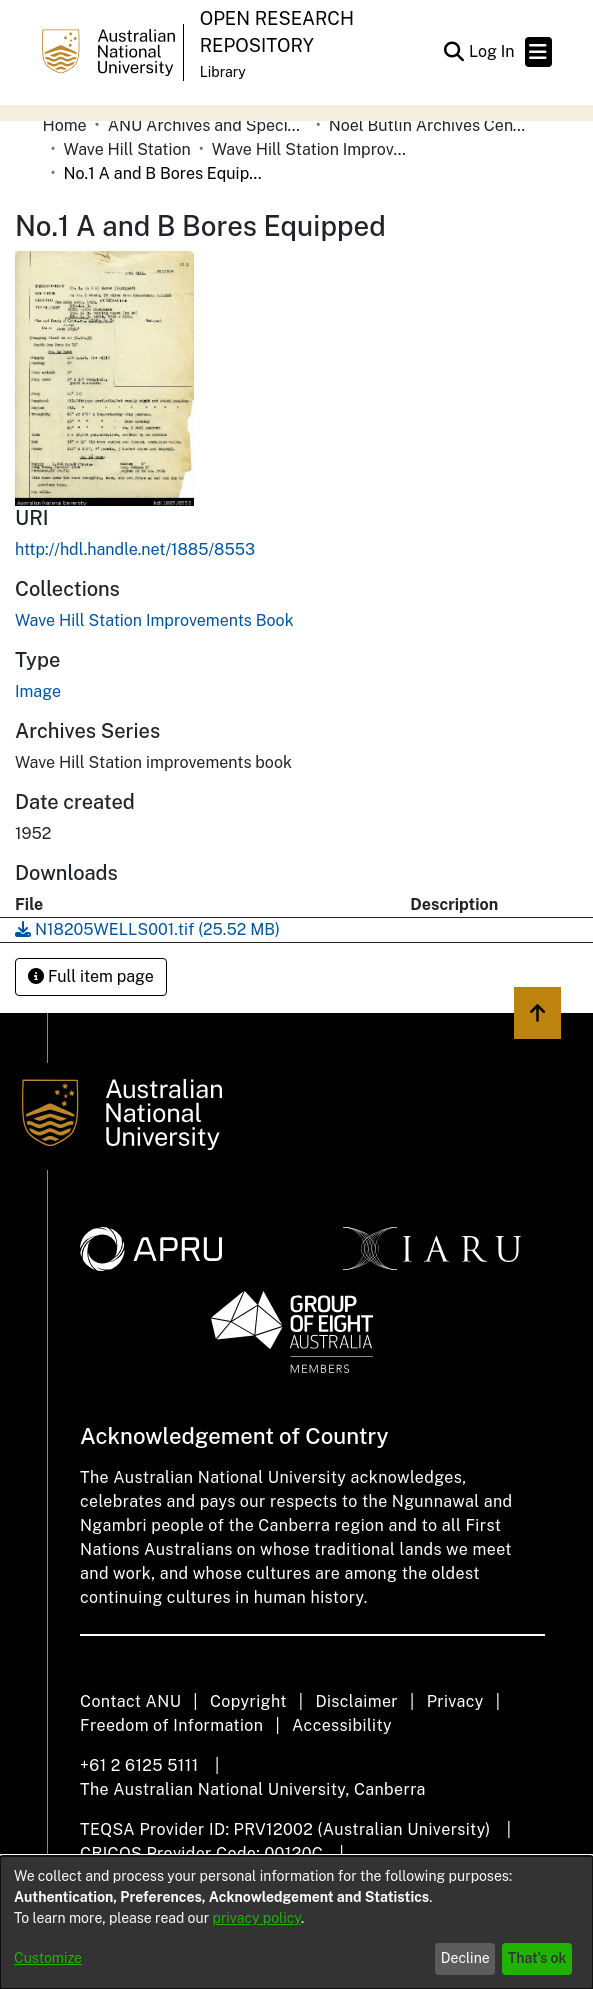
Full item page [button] (91, 976)
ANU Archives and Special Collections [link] (208, 125)
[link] (154, 620)
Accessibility (342, 1725)
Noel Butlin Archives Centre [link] (429, 125)
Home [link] (65, 125)
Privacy (455, 1701)
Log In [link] (493, 51)
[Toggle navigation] (538, 52)
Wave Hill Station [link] (127, 149)
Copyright (248, 1701)
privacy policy (257, 1918)
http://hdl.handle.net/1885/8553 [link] (135, 549)
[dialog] (296, 1922)
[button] (454, 52)
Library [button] (223, 72)
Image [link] (38, 691)
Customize (48, 1958)
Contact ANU (130, 1701)
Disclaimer (356, 1701)
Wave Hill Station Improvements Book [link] (312, 149)
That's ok (537, 1958)
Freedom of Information (171, 1725)
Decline (465, 1958)
